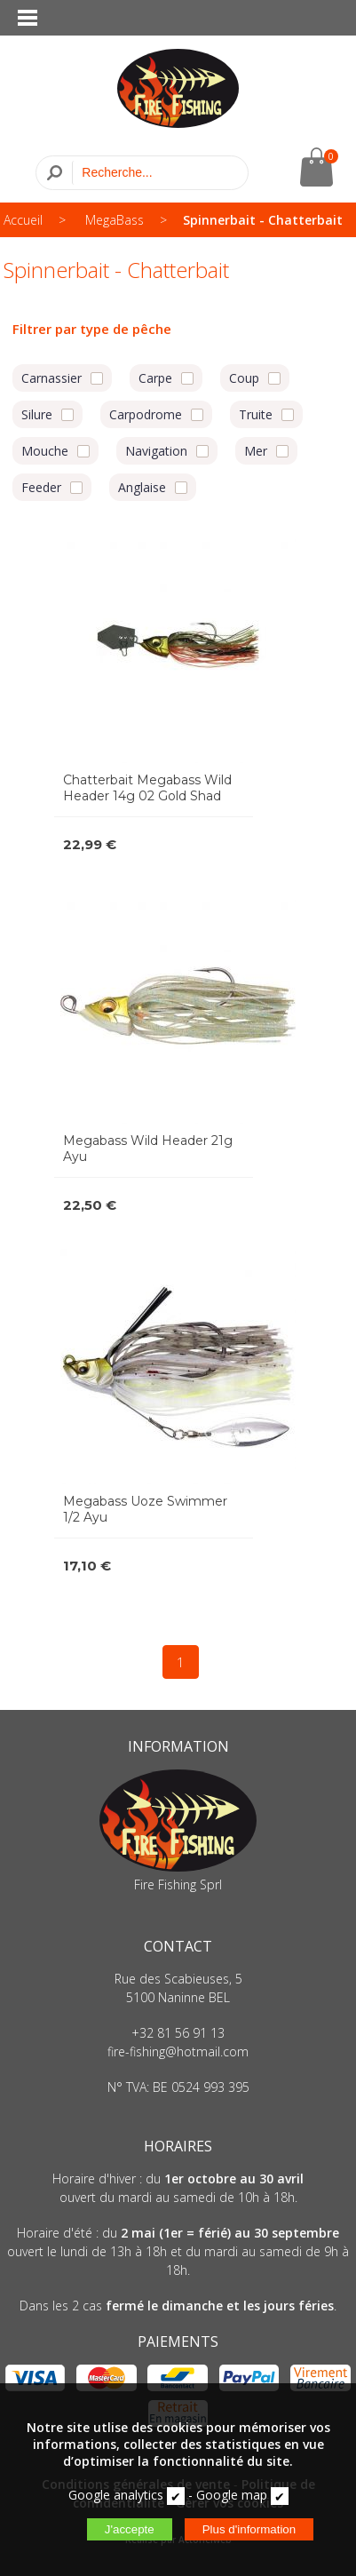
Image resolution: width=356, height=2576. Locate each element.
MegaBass (114, 219)
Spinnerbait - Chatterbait (263, 219)
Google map (231, 2494)
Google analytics (115, 2494)
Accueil (23, 219)
